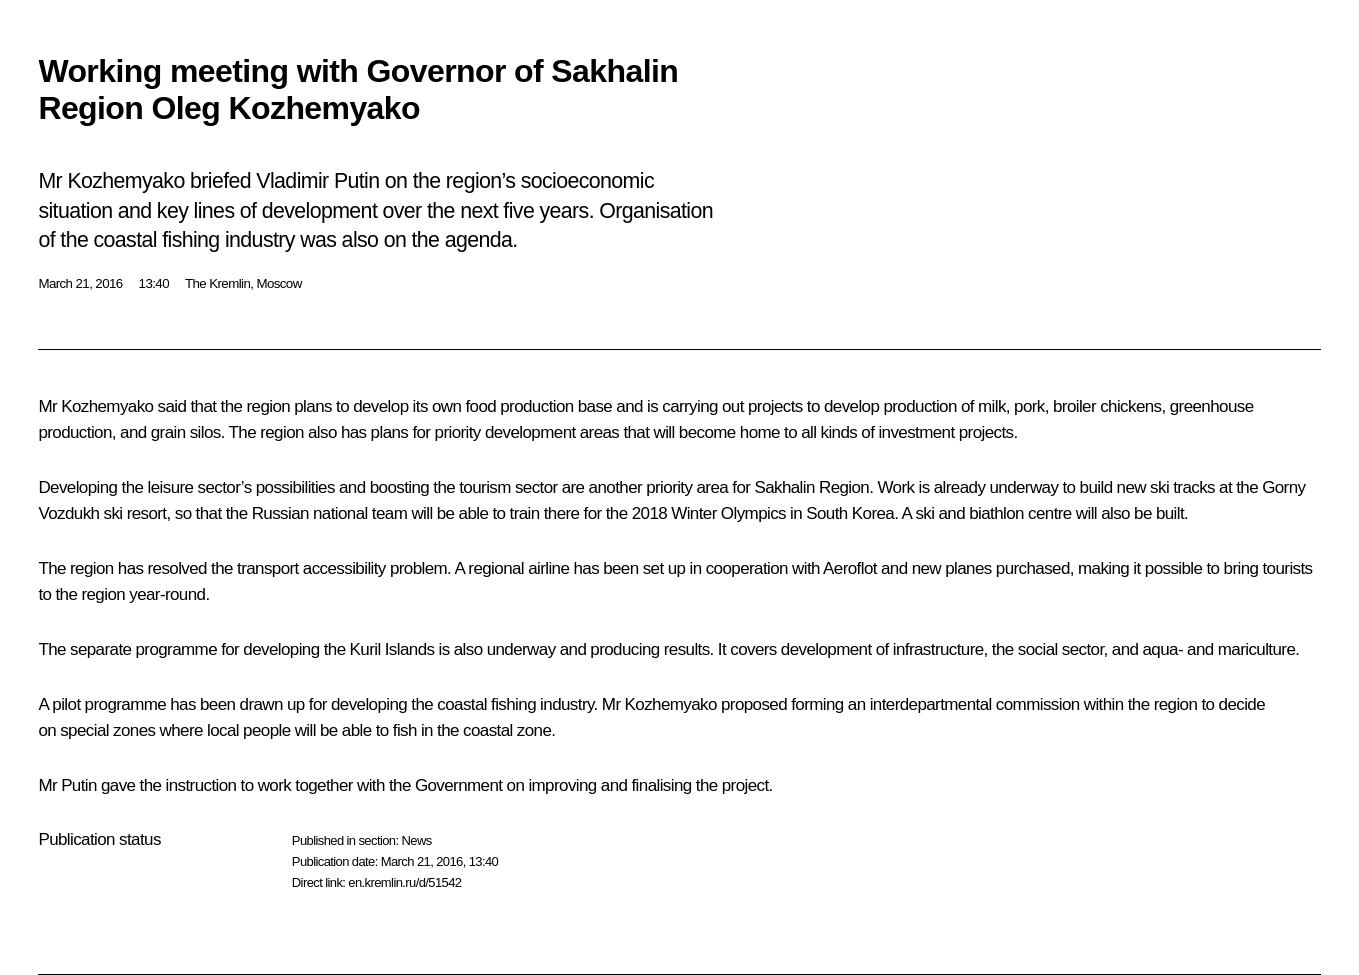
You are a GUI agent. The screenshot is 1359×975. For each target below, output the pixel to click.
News (416, 840)
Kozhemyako (107, 406)
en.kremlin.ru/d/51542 (404, 882)
